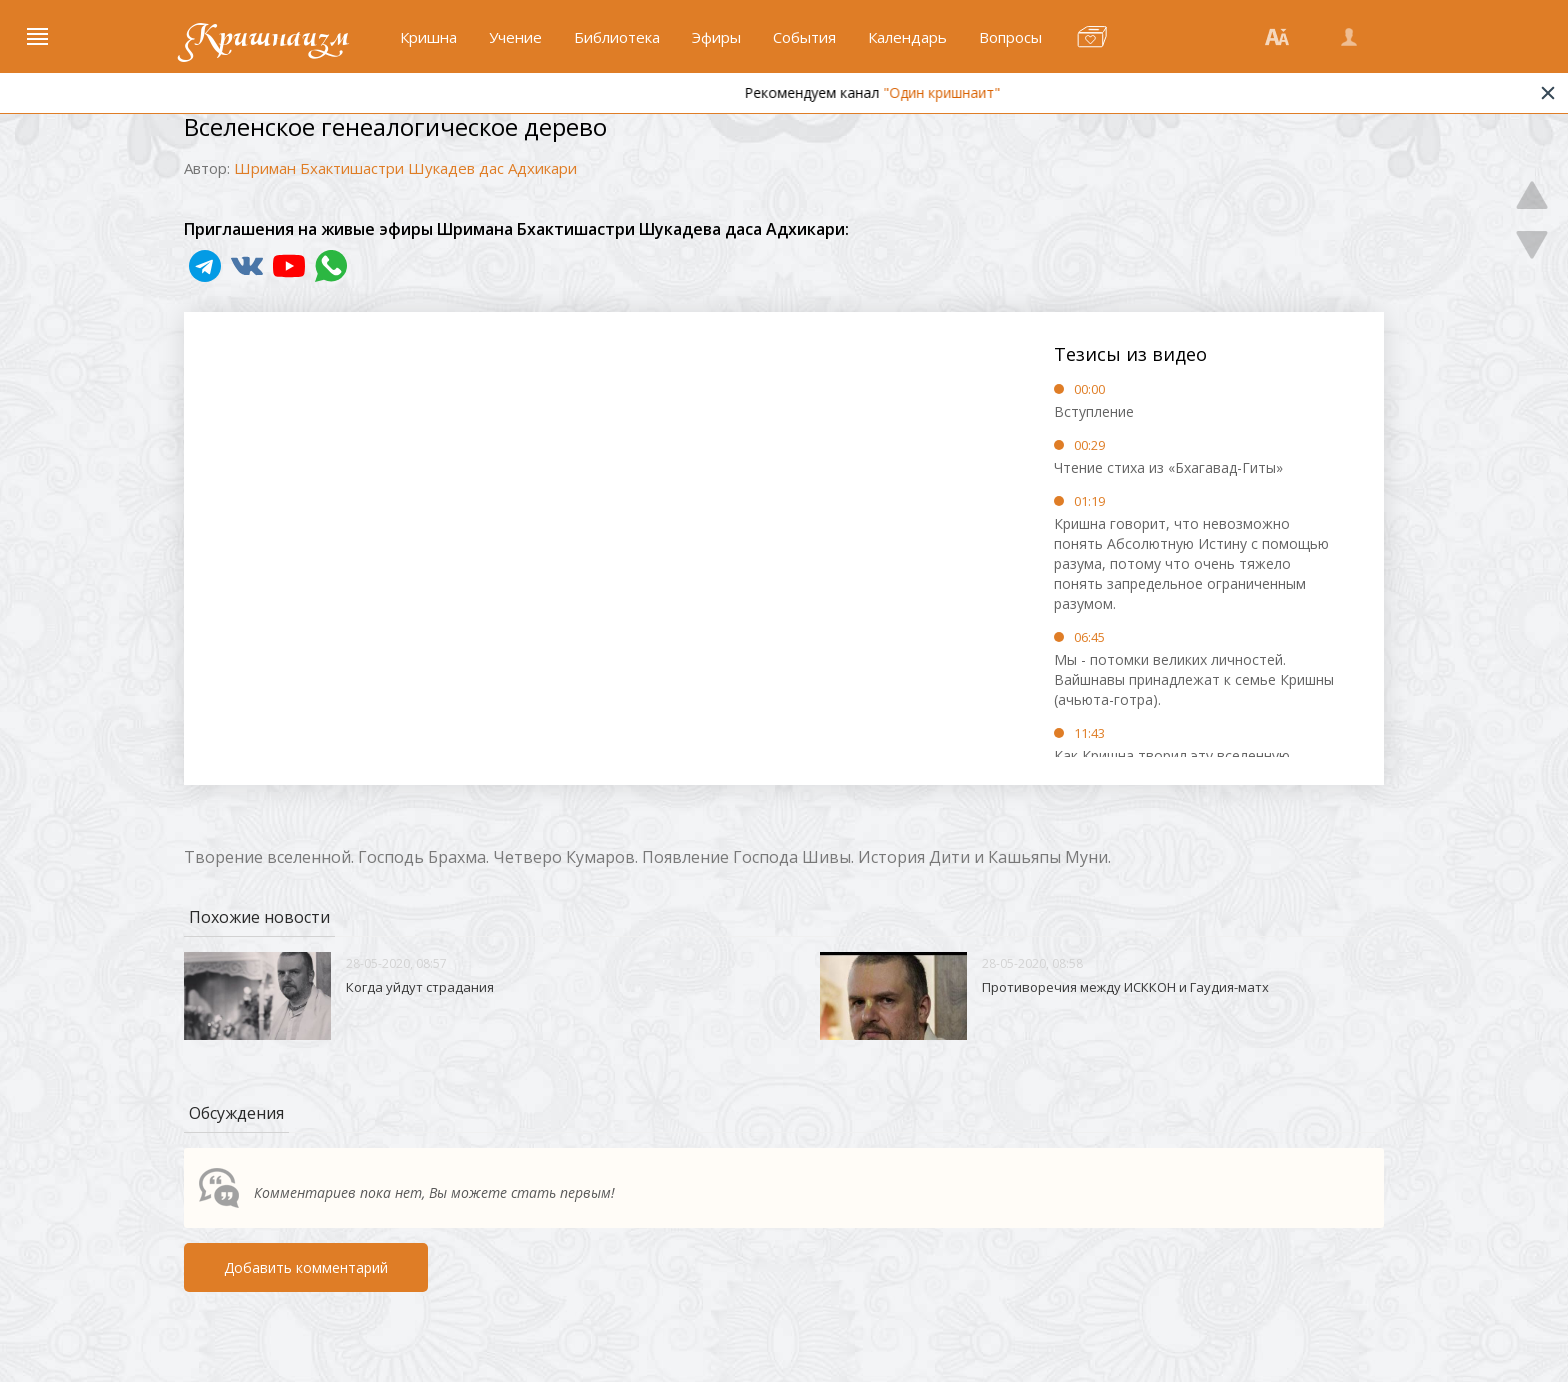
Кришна (428, 37)
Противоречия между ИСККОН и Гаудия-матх (1125, 987)
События (804, 37)
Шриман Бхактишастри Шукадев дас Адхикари (405, 168)
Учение (515, 37)
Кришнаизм (267, 37)
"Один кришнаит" (982, 92)
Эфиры (716, 37)
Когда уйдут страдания (420, 987)
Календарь (907, 37)
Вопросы (1010, 37)
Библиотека (617, 37)
